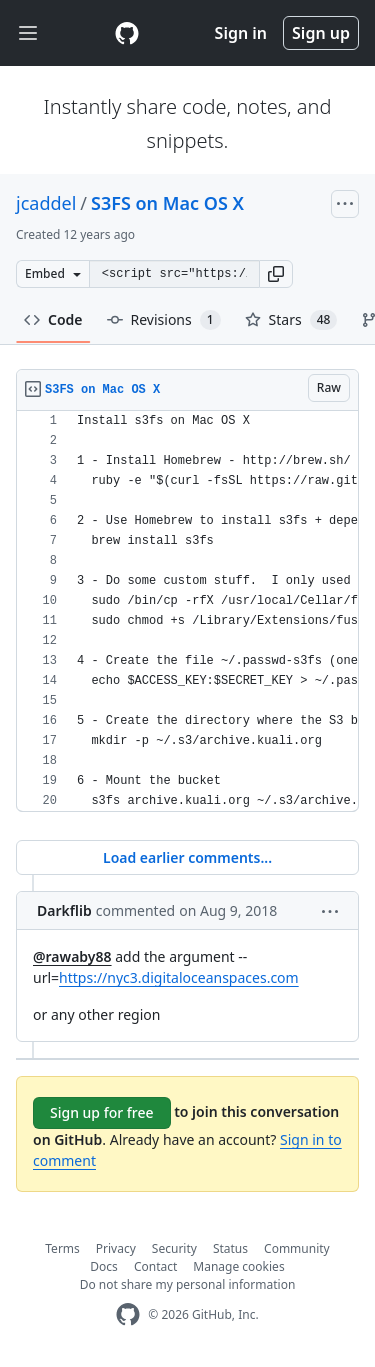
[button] (276, 274)
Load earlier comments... (187, 857)
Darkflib (64, 910)
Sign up (321, 33)
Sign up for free (102, 1112)
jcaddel (46, 203)
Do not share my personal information (188, 1284)
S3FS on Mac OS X (167, 203)
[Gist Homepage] (127, 33)
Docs (104, 1266)
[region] (187, 611)
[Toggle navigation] (28, 33)
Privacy (116, 1248)
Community (297, 1248)
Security (174, 1248)
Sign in (241, 33)
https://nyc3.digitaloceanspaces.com (179, 977)
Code (53, 319)
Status (230, 1248)
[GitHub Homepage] (128, 1314)
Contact (155, 1266)
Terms (62, 1248)
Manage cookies (238, 1266)
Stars (291, 320)
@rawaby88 (72, 956)
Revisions (164, 320)
